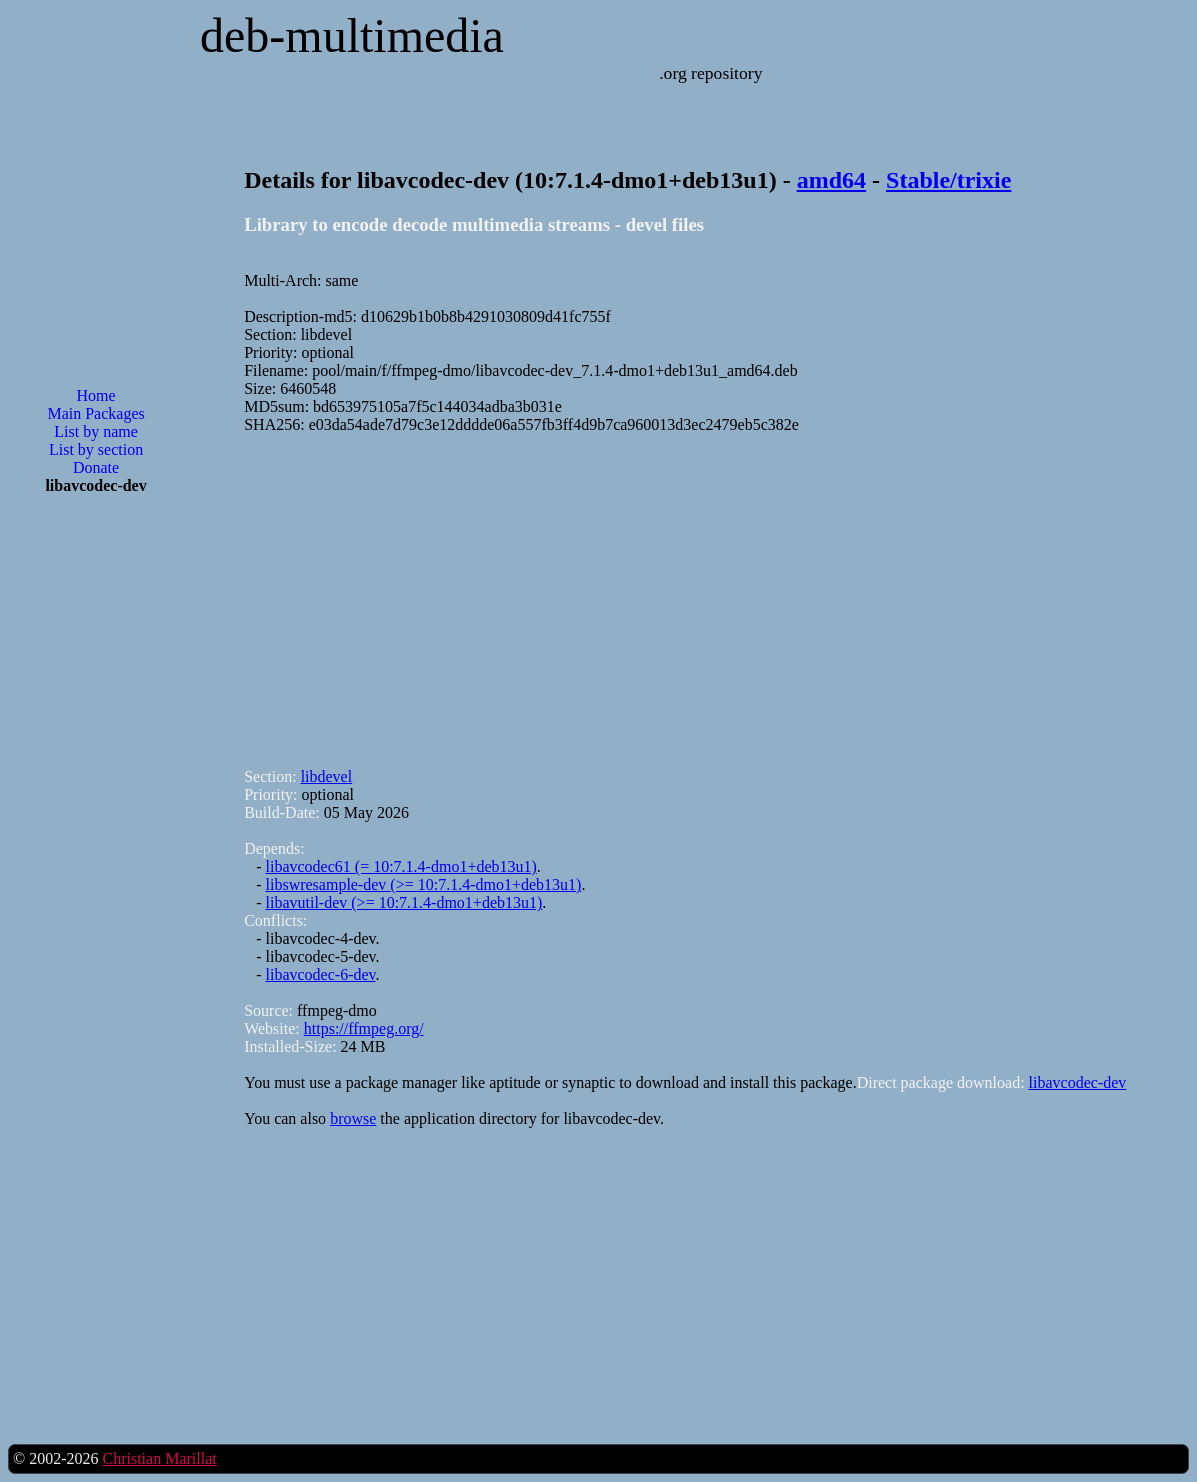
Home (96, 395)
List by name (96, 431)
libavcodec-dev (1078, 1082)
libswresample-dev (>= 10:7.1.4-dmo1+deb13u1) (424, 884)
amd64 (831, 180)
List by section (96, 449)
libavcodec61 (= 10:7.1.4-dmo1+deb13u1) (401, 866)
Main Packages (95, 413)
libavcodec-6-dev (321, 974)
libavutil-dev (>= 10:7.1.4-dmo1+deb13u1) (404, 902)
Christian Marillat (159, 1458)
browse (353, 1118)
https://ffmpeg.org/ (364, 1028)
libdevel (327, 776)
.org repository (710, 73)
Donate (96, 467)
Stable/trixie (948, 180)
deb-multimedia (352, 35)
